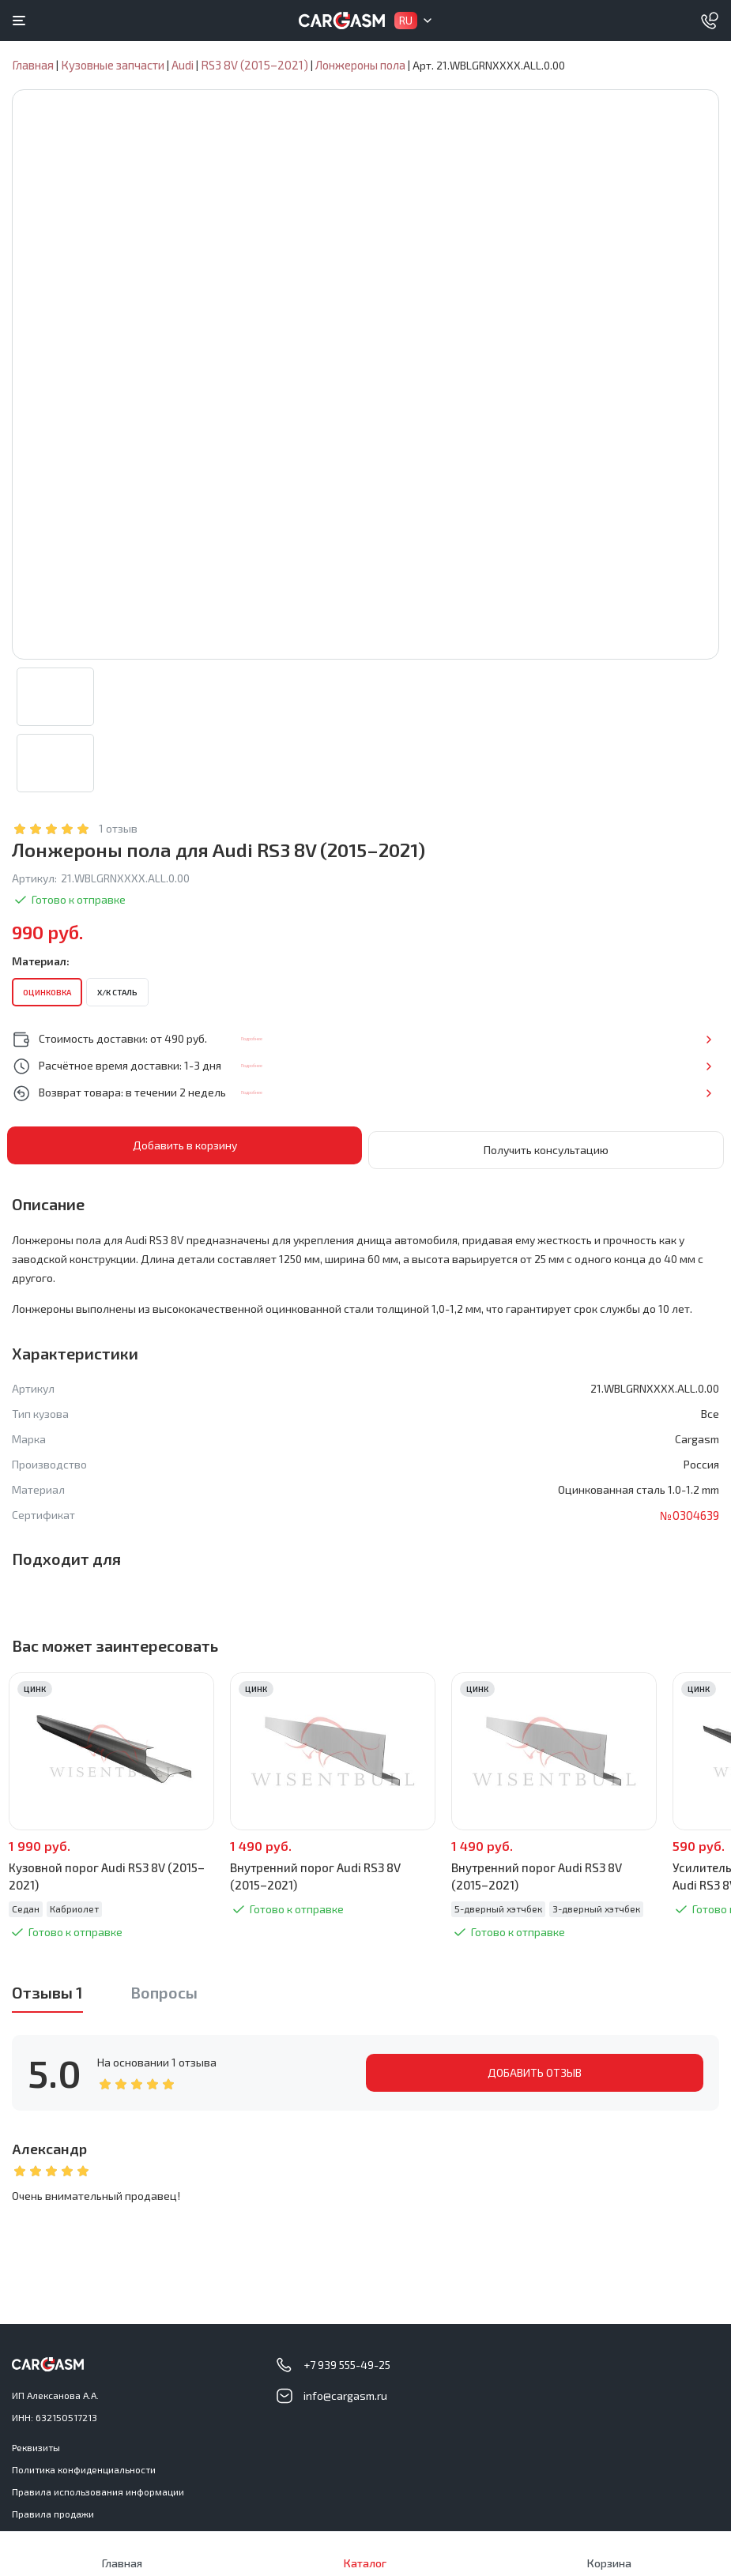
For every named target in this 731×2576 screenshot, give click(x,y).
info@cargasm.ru (345, 2392)
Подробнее (667, 1040)
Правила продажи (53, 2510)
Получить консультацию (546, 1146)
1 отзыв (118, 830)
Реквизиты (36, 2444)
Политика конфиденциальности (84, 2466)
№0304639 (688, 1511)
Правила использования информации (98, 2488)
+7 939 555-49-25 (346, 2361)
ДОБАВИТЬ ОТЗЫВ (535, 2069)
